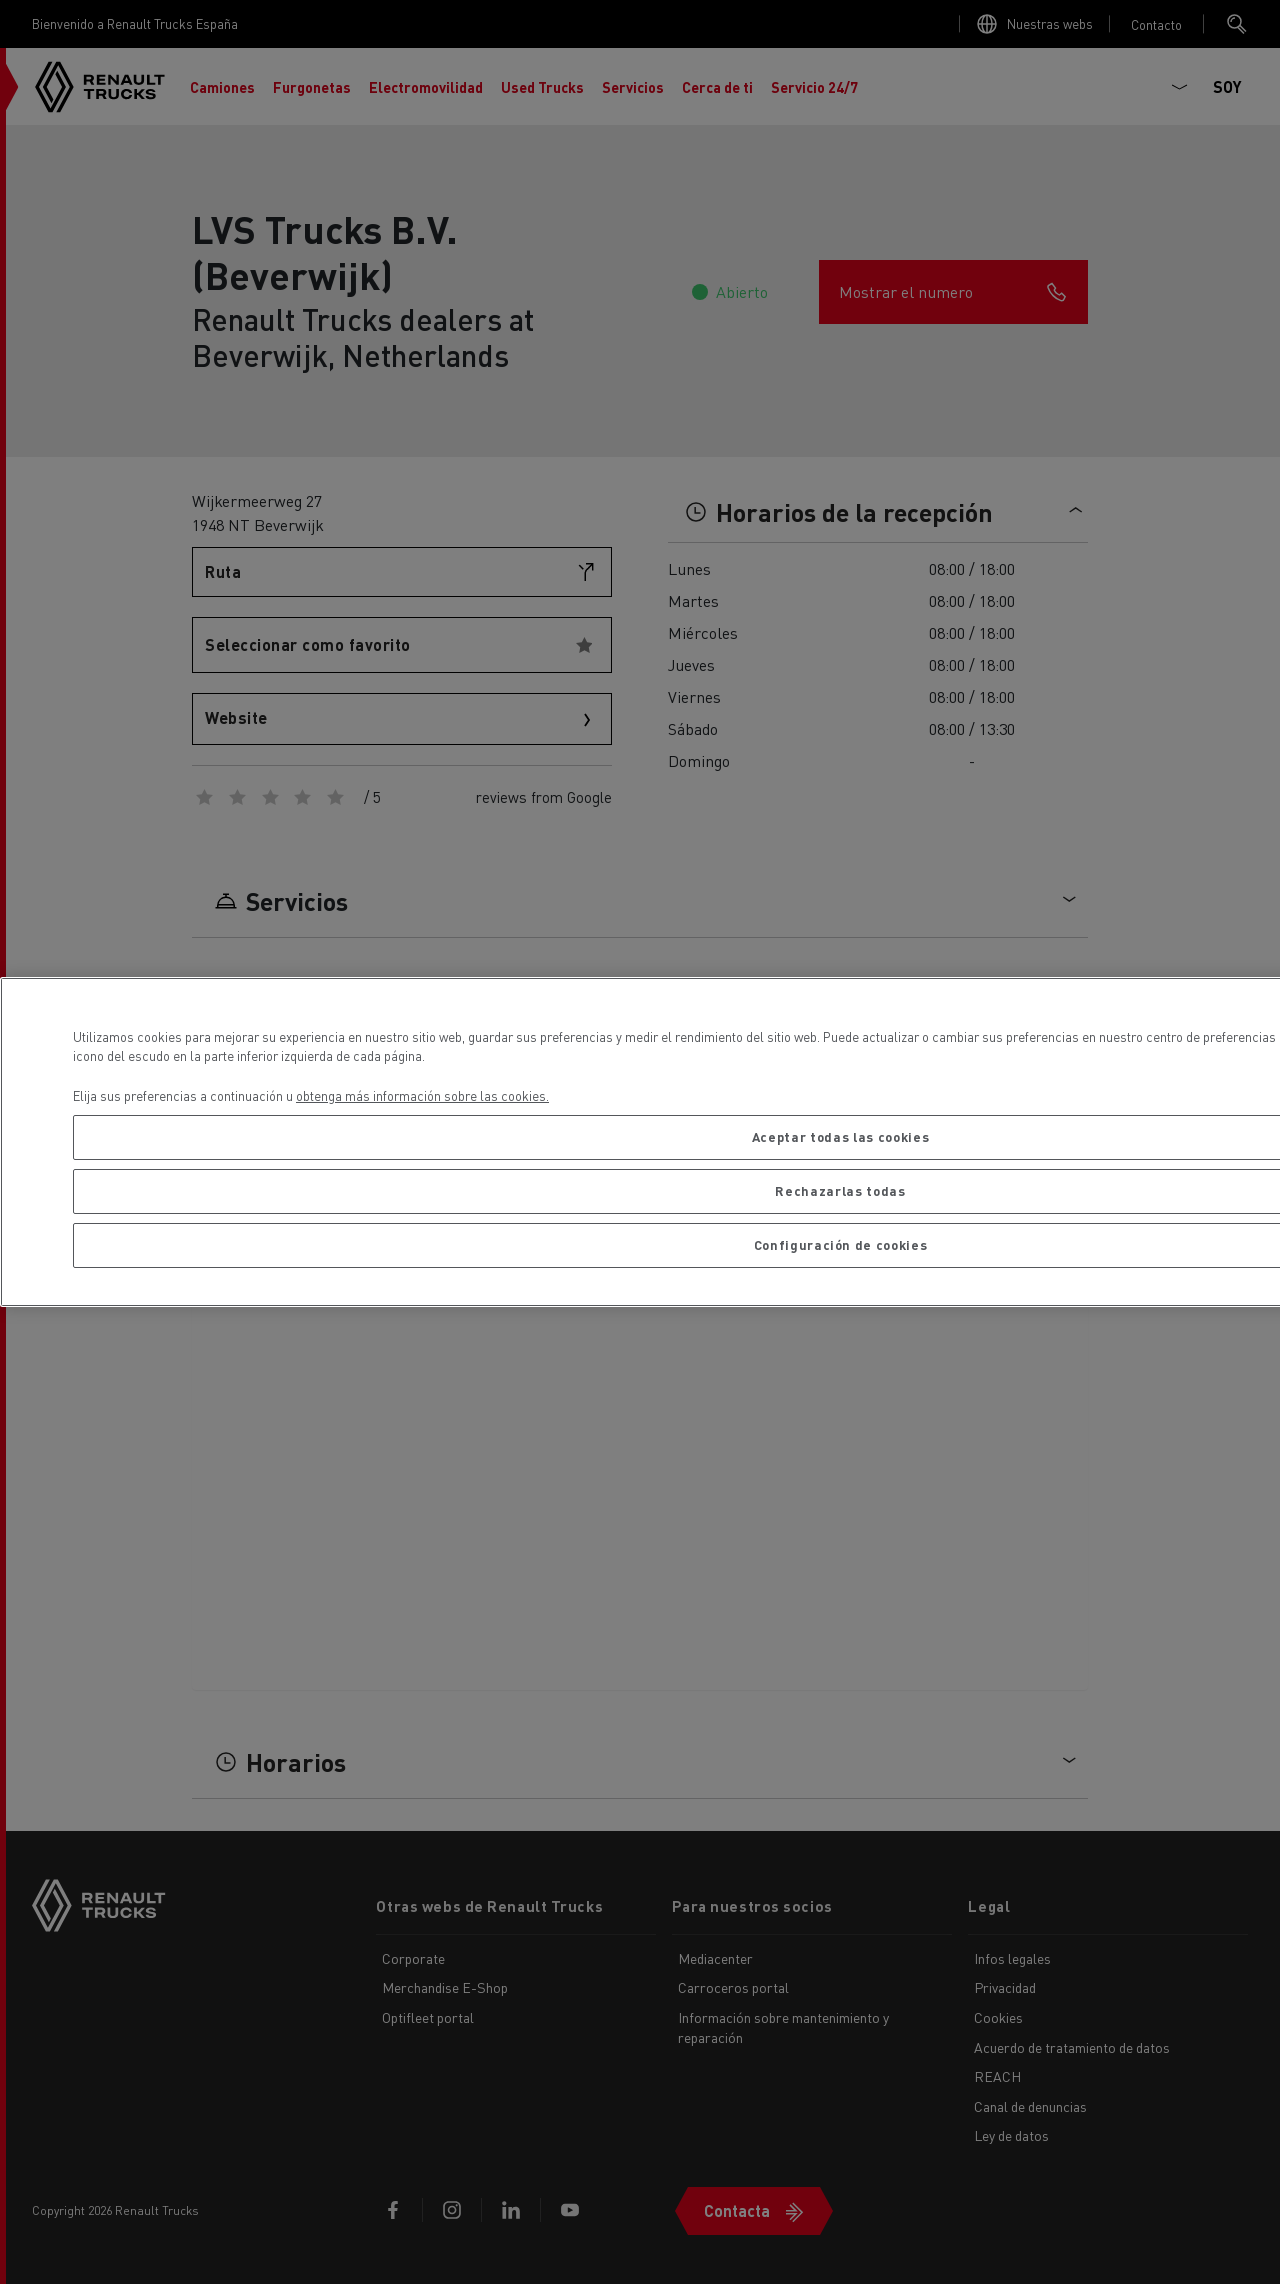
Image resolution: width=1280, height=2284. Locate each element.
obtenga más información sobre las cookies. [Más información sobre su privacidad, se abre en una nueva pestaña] (422, 1095)
